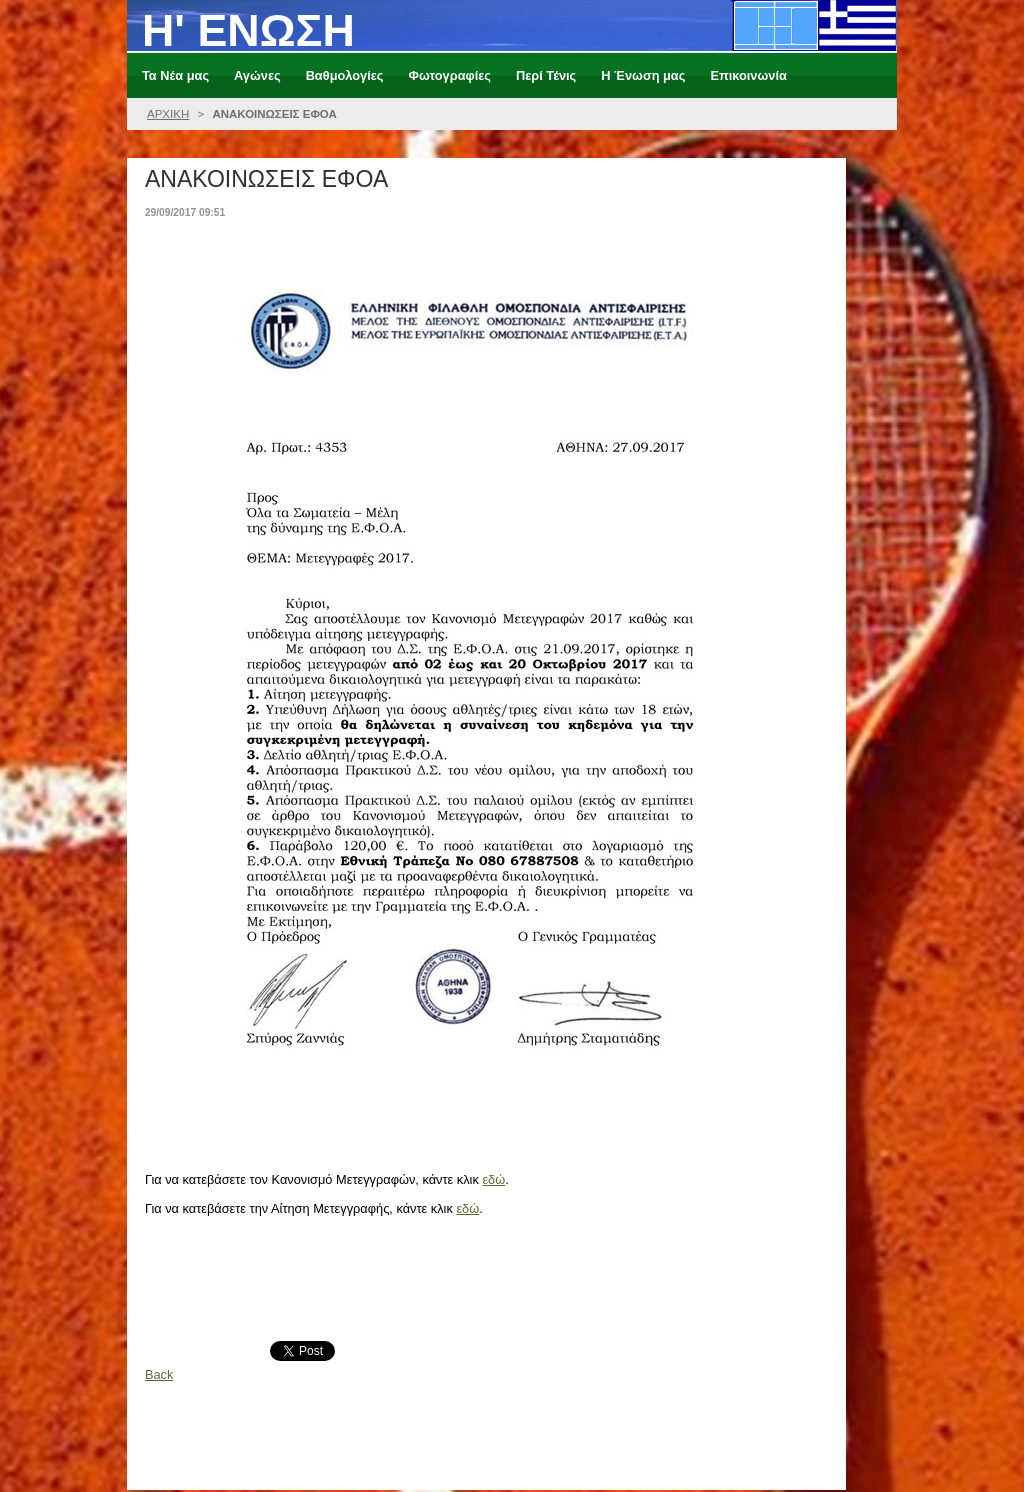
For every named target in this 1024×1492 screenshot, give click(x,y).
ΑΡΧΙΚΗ (168, 114)
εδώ (493, 1179)
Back (159, 1374)
